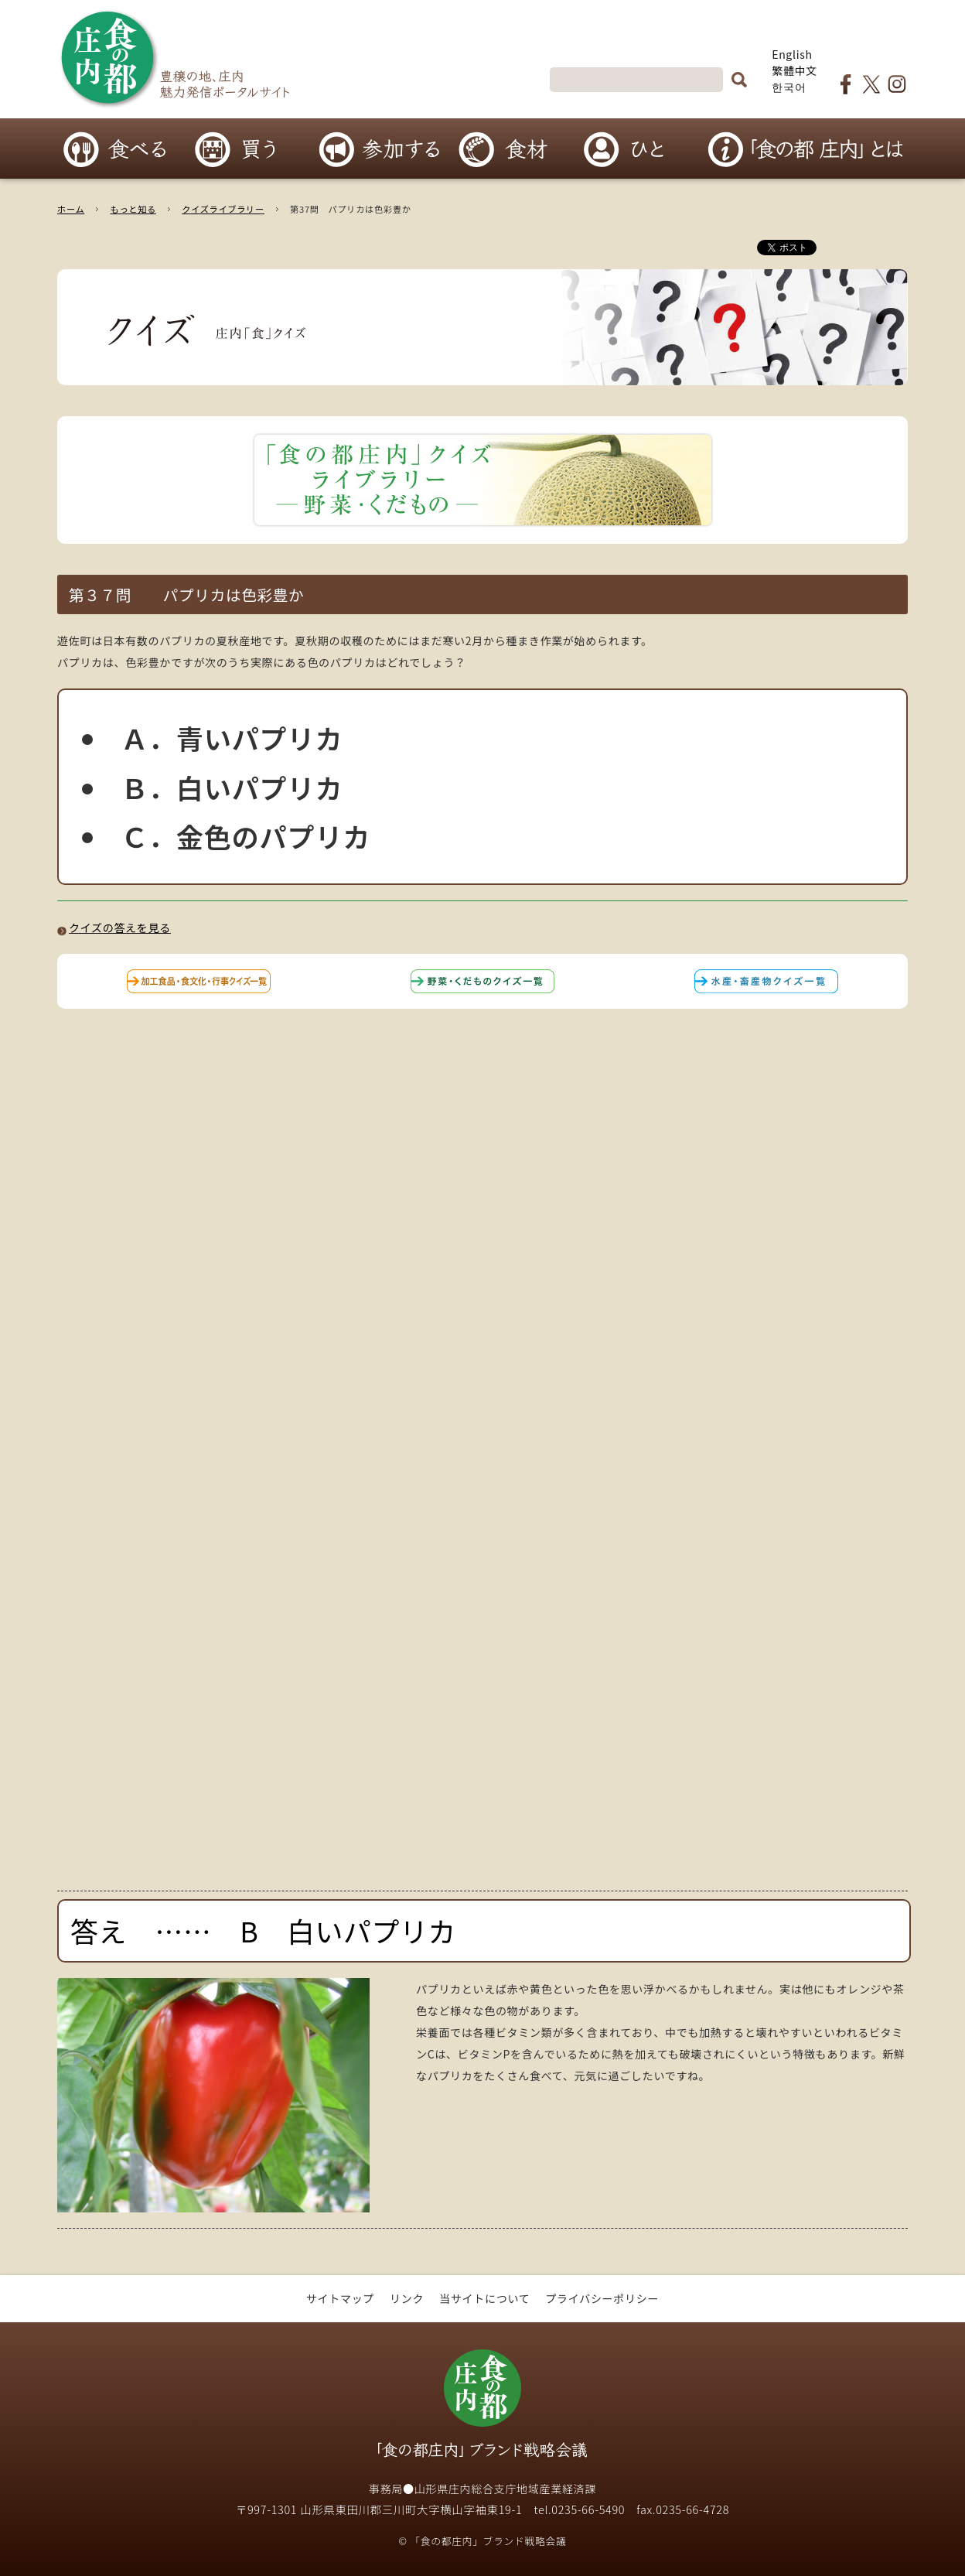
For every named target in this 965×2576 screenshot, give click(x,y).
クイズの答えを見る (120, 927)
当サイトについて (484, 2298)
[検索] (636, 79)
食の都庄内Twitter (871, 84)
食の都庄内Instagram (897, 84)
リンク (407, 2298)
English (792, 54)
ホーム (70, 209)
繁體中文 (794, 70)
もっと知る (133, 209)
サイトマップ (340, 2298)
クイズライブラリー (223, 209)
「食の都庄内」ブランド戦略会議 (482, 2388)
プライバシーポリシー (602, 2298)
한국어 (789, 86)
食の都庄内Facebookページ (846, 84)
